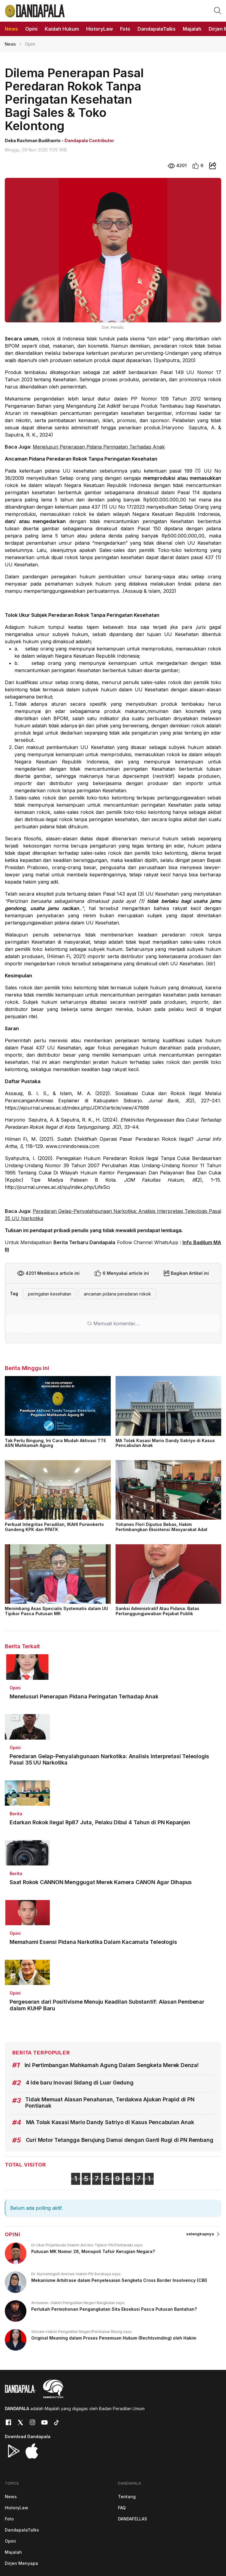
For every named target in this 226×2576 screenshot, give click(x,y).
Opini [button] (31, 29)
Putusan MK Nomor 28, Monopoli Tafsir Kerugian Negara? (93, 2251)
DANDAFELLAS (132, 2518)
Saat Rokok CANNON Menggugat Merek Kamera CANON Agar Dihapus (101, 1882)
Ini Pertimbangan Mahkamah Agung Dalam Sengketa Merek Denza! (112, 2065)
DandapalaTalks (22, 2529)
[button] (217, 10)
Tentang (127, 2496)
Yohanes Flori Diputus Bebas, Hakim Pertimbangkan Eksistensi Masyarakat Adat (161, 1527)
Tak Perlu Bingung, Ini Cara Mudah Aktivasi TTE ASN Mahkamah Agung (55, 1443)
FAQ (122, 2507)
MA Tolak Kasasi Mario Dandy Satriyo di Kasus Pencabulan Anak (165, 1443)
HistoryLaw (16, 2507)
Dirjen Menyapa (21, 2563)
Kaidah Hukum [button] (62, 29)
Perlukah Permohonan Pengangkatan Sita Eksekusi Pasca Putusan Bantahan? (114, 2309)
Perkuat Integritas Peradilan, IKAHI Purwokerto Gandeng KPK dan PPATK (54, 1527)
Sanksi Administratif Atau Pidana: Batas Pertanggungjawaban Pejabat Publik (157, 1611)
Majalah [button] (192, 29)
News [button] (11, 29)
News (10, 44)
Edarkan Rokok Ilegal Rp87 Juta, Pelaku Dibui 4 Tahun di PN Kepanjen (100, 1822)
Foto (9, 2518)
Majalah (13, 2552)
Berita (16, 1813)
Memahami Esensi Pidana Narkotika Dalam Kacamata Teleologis (93, 1942)
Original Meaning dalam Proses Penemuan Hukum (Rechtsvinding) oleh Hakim (113, 2337)
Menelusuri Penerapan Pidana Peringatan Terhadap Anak (99, 447)
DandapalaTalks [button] (156, 29)
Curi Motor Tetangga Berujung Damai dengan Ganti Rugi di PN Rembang (119, 2140)
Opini (15, 1687)
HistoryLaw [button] (99, 29)
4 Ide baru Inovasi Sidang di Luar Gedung (80, 2082)
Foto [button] (125, 29)
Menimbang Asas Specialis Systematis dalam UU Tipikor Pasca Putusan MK (56, 1611)
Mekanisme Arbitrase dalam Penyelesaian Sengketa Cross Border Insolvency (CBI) (119, 2280)
